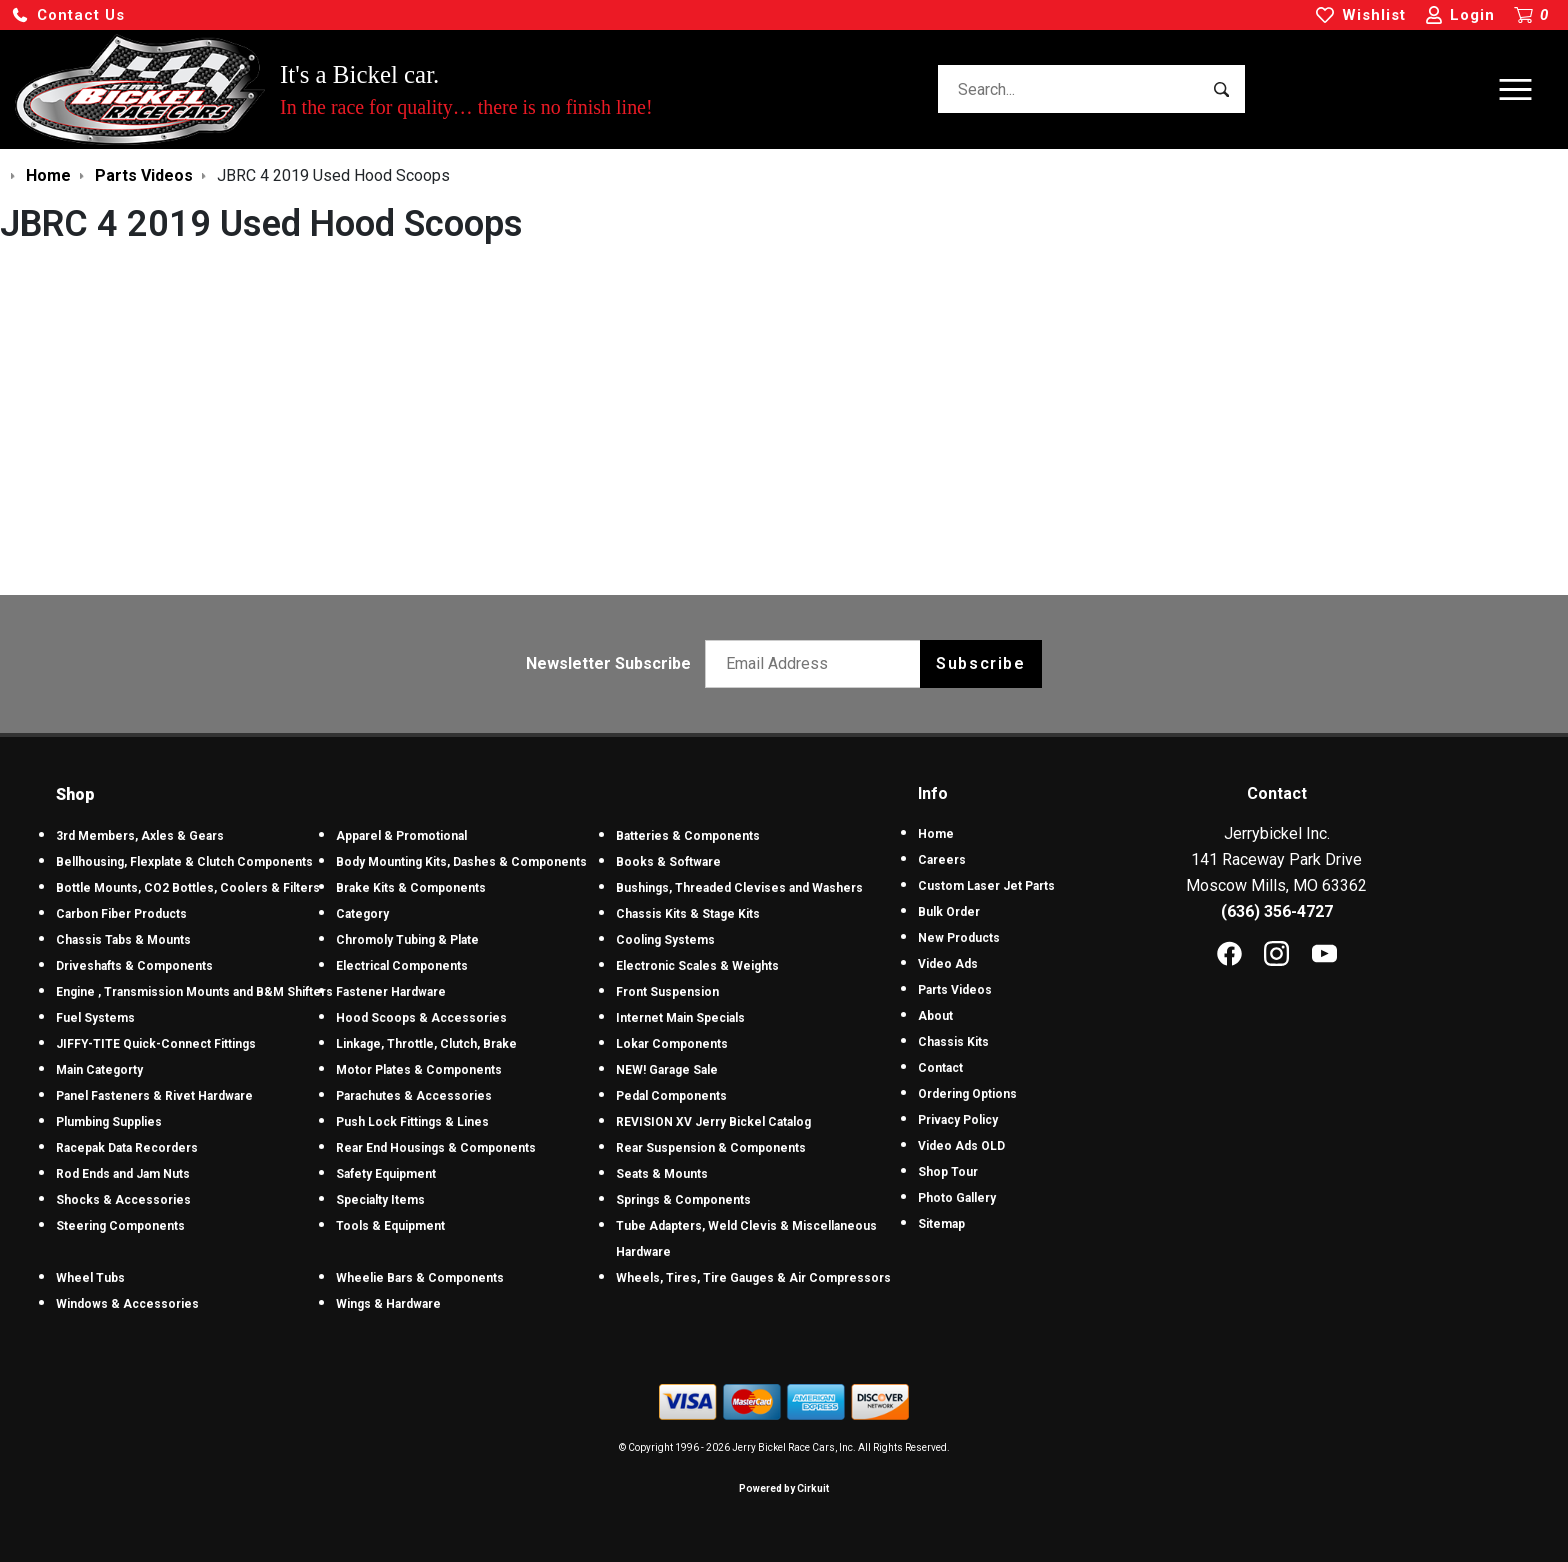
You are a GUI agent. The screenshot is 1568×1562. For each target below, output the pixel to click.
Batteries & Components (688, 836)
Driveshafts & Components (134, 966)
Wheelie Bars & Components (420, 1278)
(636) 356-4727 (1277, 911)
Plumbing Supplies (109, 1122)
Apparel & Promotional (401, 836)
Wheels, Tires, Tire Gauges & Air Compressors (753, 1278)
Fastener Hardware (391, 992)
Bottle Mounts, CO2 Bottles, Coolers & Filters (188, 888)
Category (362, 914)
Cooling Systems (665, 940)
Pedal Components (671, 1096)
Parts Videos (955, 990)
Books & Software (668, 862)
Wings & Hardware (388, 1304)
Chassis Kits (953, 1042)
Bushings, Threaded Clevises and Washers (739, 888)
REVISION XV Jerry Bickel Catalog (713, 1122)
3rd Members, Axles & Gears (140, 836)
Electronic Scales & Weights (697, 966)
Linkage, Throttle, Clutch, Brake (426, 1044)
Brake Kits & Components (411, 888)
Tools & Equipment (390, 1226)
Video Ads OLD (961, 1146)
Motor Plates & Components (419, 1070)
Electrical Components (402, 966)
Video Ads (948, 964)
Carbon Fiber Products (121, 914)
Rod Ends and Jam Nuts (123, 1174)
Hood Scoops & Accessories (421, 1018)
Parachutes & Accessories (414, 1096)
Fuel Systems (95, 1018)
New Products (959, 938)
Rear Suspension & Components (711, 1148)
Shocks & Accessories (123, 1200)
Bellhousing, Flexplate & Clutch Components (184, 862)
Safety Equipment (386, 1174)
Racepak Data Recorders (127, 1148)
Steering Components (120, 1226)
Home (936, 834)
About (935, 1016)
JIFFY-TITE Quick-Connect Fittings (156, 1044)
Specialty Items (380, 1200)
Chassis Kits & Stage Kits (688, 914)
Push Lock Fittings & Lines (412, 1122)
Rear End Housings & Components (436, 1148)
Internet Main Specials (680, 1018)
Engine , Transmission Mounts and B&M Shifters (194, 992)
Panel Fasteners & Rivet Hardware (154, 1096)
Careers (942, 860)
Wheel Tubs (90, 1278)
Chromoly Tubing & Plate (407, 940)
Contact (940, 1068)
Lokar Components (672, 1044)
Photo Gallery (957, 1198)
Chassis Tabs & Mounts (123, 940)
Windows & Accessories (127, 1304)
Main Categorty (99, 1070)
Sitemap (941, 1224)
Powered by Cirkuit (784, 1488)
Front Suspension (667, 992)
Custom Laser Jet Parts (986, 886)
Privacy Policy (958, 1120)
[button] (68, 15)
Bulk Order (949, 912)
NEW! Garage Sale (667, 1070)
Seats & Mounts (662, 1174)
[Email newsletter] (817, 664)
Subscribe (980, 663)
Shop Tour (948, 1172)
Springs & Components (683, 1200)
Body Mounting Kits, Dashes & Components (461, 862)
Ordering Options (967, 1094)
